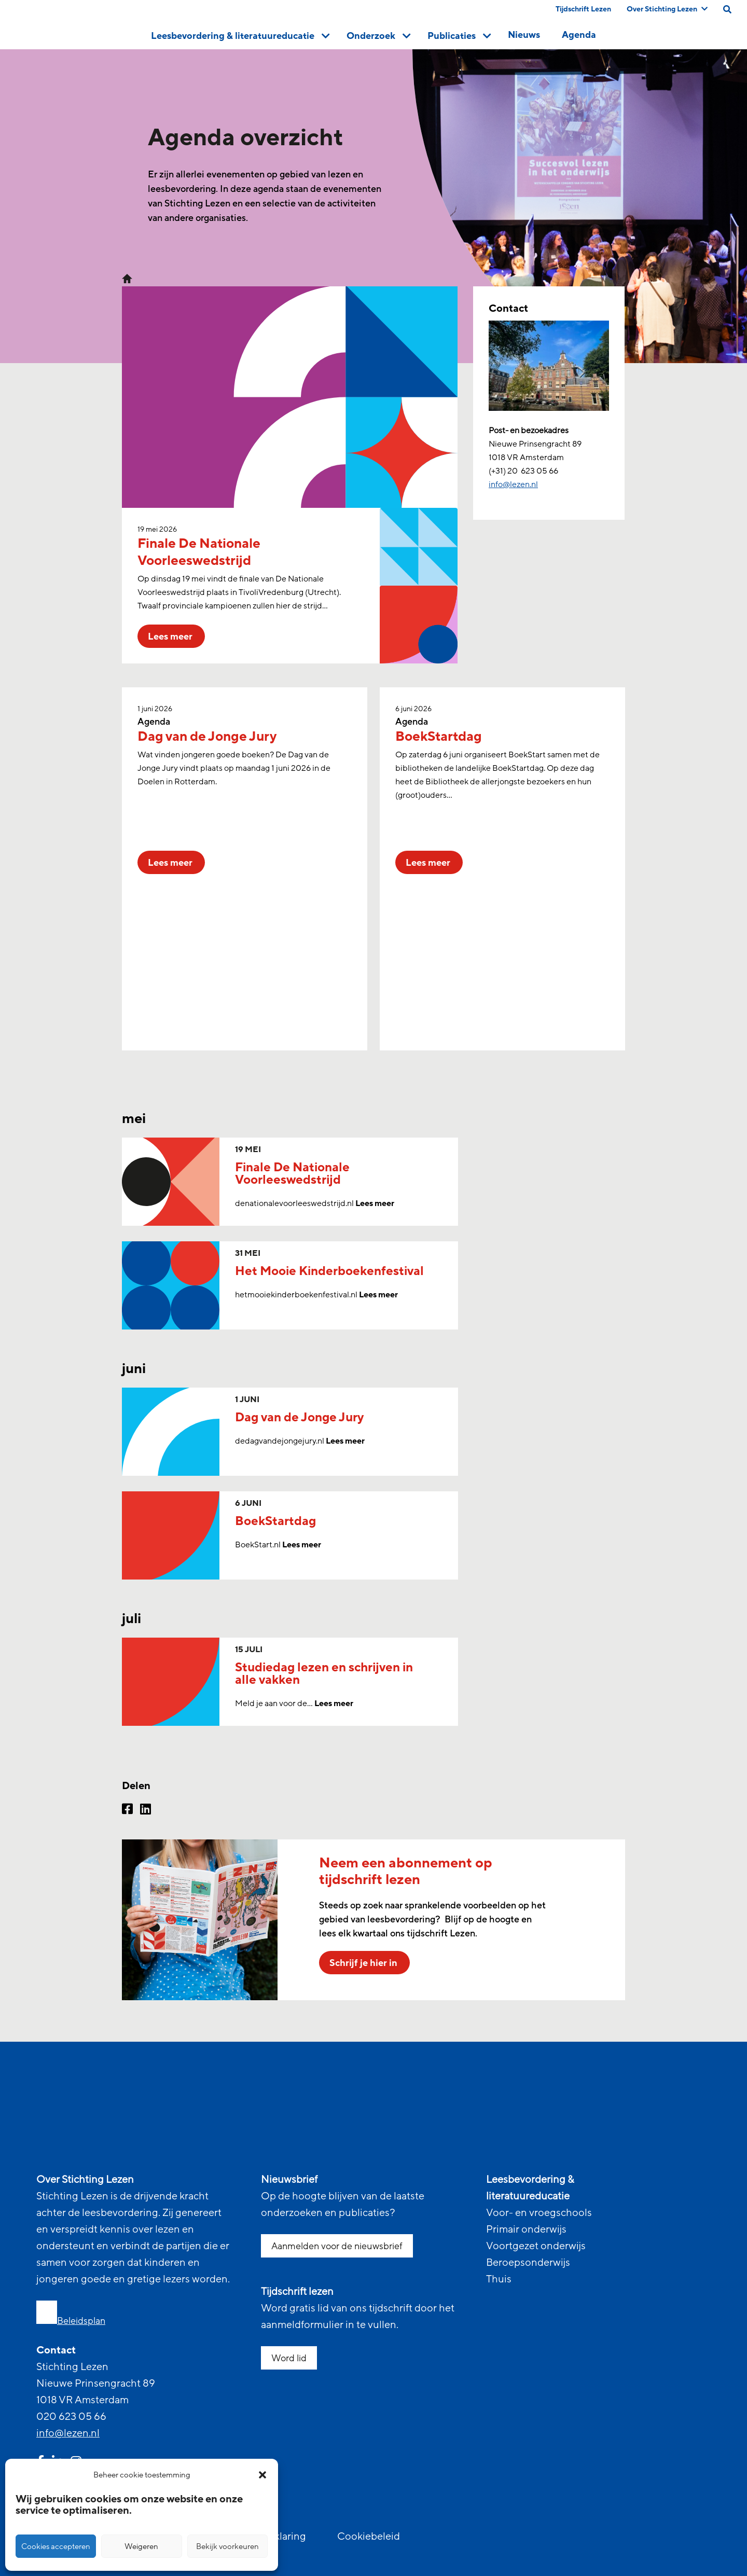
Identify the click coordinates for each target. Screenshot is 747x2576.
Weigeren (141, 2546)
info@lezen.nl (68, 2433)
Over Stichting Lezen (667, 9)
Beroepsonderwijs (528, 2262)
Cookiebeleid (368, 2536)
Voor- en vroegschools (539, 2213)
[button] (262, 2475)
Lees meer (374, 1203)
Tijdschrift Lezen (583, 9)
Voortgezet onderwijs (536, 2246)
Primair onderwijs (526, 2229)
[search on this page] (727, 9)
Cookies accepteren (55, 2546)
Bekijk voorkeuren (227, 2546)
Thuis (498, 2279)
